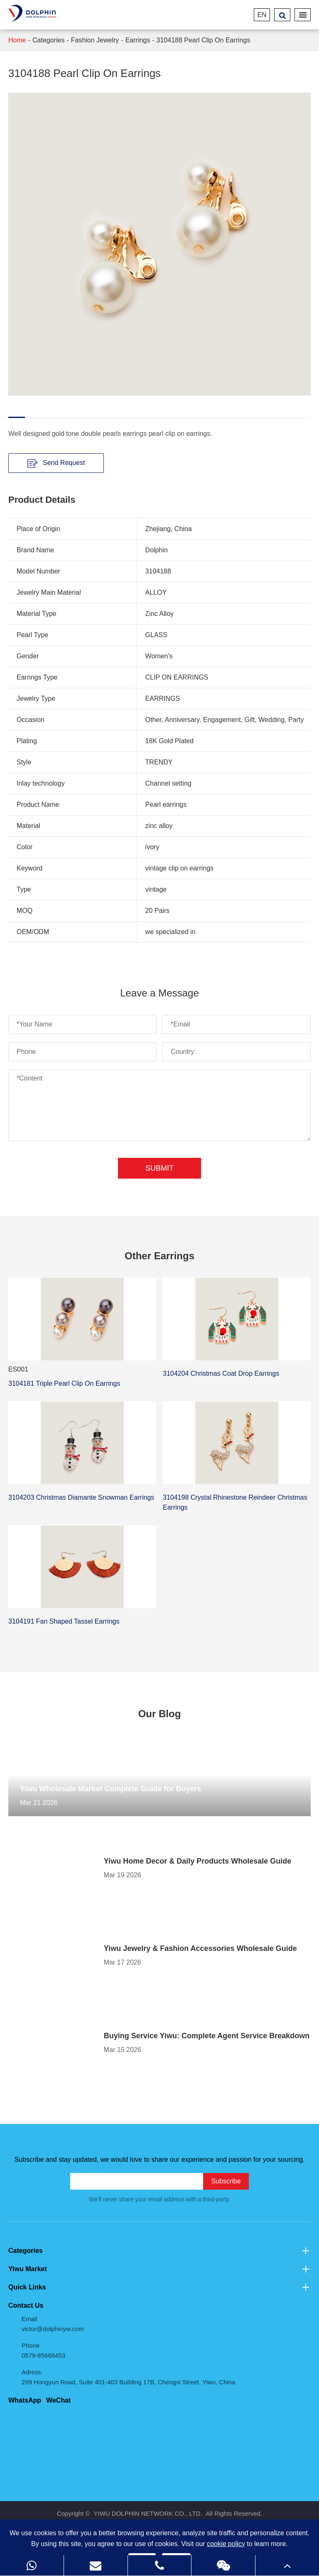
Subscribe (225, 2181)
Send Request (56, 463)
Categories (48, 40)
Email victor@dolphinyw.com (52, 2323)
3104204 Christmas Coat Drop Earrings (221, 1373)
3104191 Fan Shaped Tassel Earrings (63, 1621)
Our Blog (159, 1713)
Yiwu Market (159, 2269)
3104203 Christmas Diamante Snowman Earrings (81, 1497)
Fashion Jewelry (95, 40)
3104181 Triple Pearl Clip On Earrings (64, 1383)
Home (17, 40)
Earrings (137, 40)
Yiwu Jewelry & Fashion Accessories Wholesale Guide (200, 1948)
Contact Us (25, 2305)
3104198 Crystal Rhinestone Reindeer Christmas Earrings (235, 1502)
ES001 (18, 1369)
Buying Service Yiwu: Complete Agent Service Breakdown (206, 2036)
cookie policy (226, 2543)
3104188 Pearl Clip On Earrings (203, 40)
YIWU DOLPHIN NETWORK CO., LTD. (147, 2513)
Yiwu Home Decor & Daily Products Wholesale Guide (197, 1861)
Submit (159, 1168)
